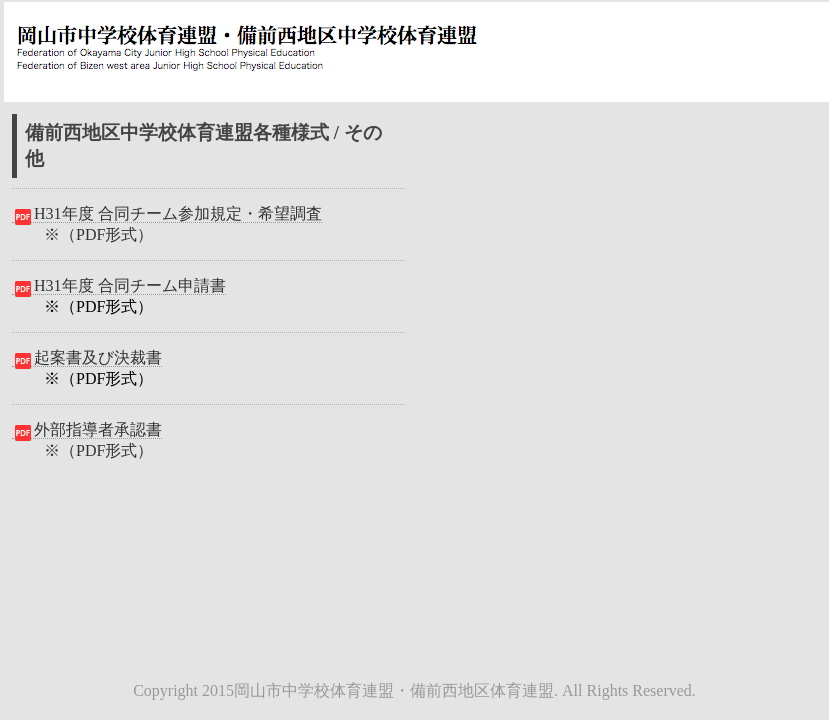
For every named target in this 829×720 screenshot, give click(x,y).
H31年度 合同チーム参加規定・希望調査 (167, 214)
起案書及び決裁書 (87, 358)
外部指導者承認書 (87, 430)
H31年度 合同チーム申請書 (119, 286)
